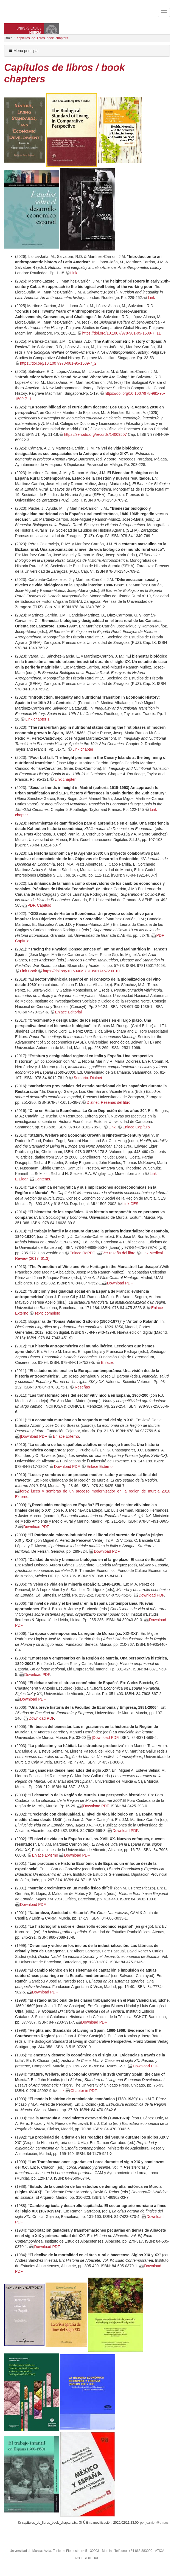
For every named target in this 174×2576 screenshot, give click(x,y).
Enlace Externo (66, 1436)
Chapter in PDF (84, 2090)
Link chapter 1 (37, 719)
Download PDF (120, 1283)
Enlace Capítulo (136, 1127)
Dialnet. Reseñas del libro (109, 1102)
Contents (42, 1179)
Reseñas (82, 1387)
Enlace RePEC (82, 1253)
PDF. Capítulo (39, 905)
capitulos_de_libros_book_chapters (42, 38)
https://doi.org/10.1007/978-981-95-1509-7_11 (121, 333)
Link (73, 273)
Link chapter (82, 749)
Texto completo (47, 1313)
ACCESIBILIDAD (87, 2558)
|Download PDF (33, 1436)
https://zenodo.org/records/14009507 (95, 434)
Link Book (28, 971)
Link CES (130, 1203)
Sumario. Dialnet (88, 1078)
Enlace (107, 1362)
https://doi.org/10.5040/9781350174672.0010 (81, 971)
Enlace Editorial (68, 1012)
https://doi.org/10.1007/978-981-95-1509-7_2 (58, 363)
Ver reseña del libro (119, 1253)
